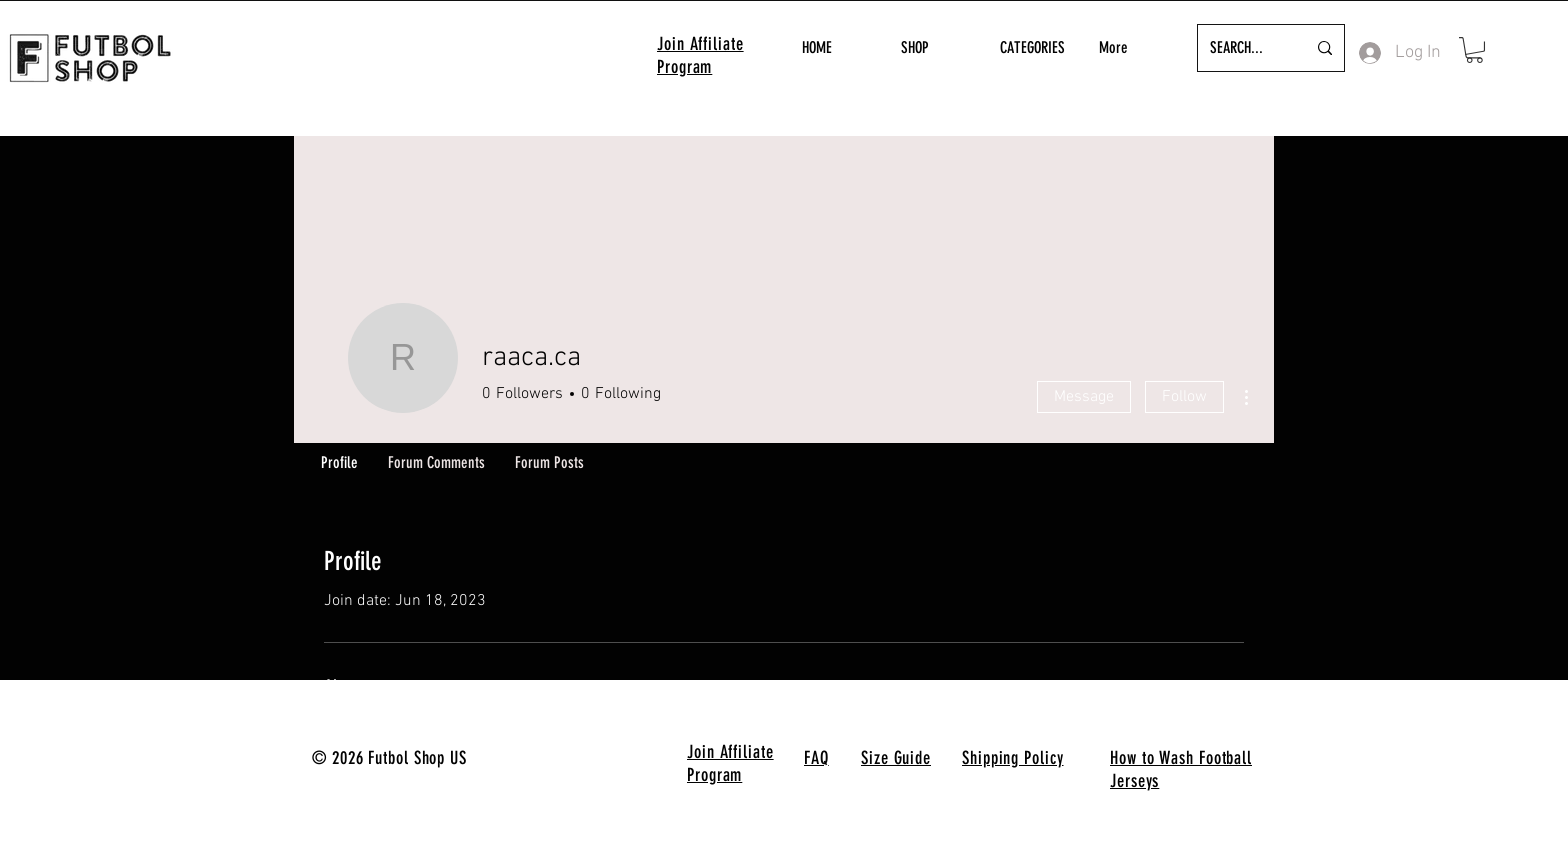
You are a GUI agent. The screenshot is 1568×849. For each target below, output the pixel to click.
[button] (1474, 50)
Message (1084, 397)
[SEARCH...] (1243, 48)
